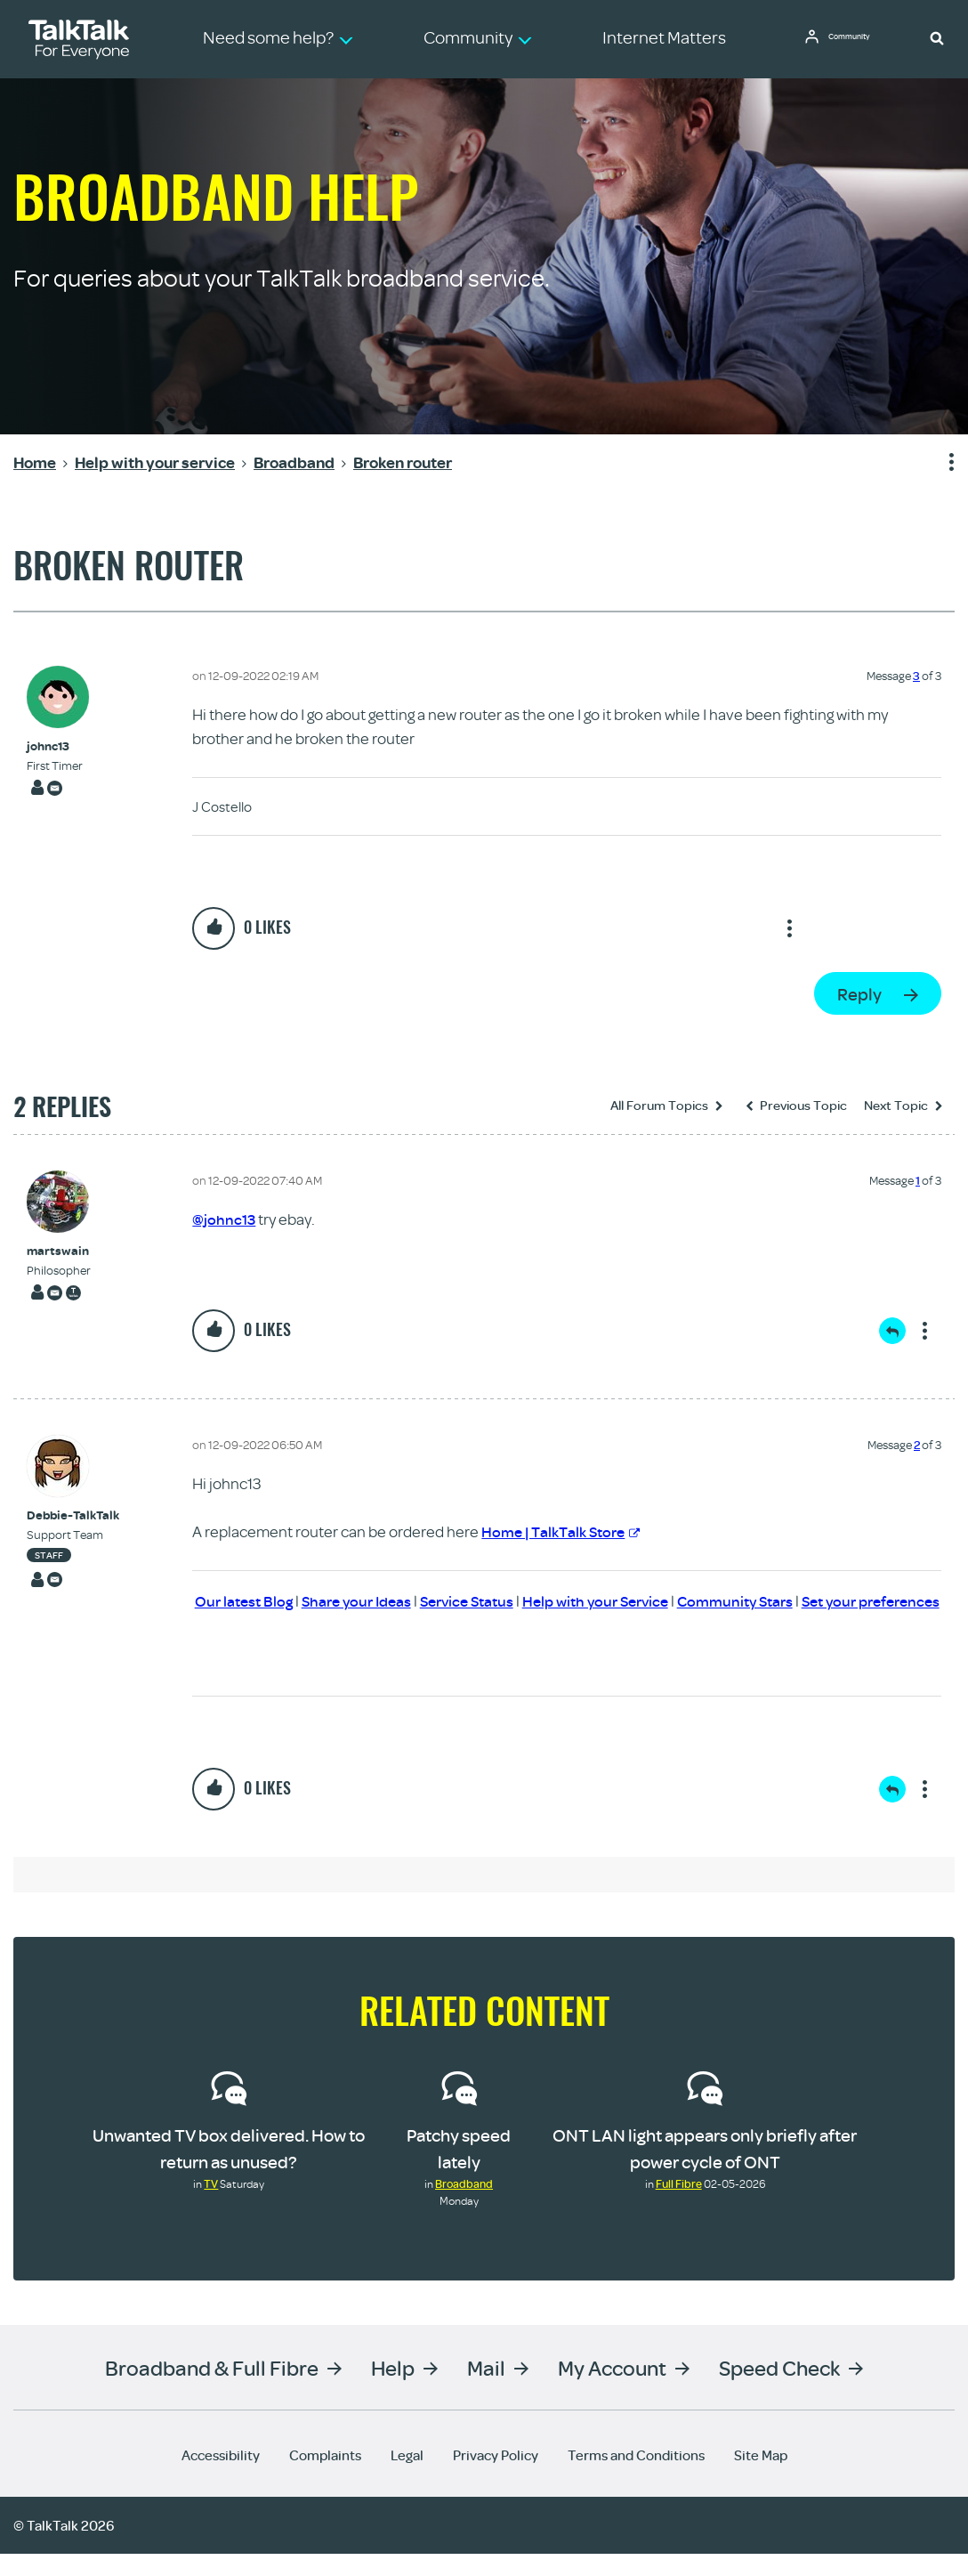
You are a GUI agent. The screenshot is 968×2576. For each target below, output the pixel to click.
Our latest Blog (267, 1600)
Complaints (325, 2477)
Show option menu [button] (940, 462)
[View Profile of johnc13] (55, 746)
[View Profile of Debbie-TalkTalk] (73, 1514)
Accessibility (221, 2477)
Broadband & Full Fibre (212, 2389)
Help (393, 2389)
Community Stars (788, 1600)
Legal (407, 2477)
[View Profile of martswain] (59, 1251)
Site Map (760, 2477)
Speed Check (779, 2389)
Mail (486, 2389)
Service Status (503, 1600)
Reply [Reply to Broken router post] (859, 994)
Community (856, 38)
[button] (937, 37)
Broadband (464, 2206)
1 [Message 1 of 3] (918, 1180)
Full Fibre (679, 2206)
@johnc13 (224, 1219)
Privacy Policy (495, 2477)
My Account (612, 2389)
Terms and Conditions (636, 2477)
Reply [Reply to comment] (892, 1329)
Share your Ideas (385, 1600)
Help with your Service (640, 1600)
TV (211, 2206)
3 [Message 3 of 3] (916, 676)
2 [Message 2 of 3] (917, 1444)
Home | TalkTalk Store (565, 1530)
